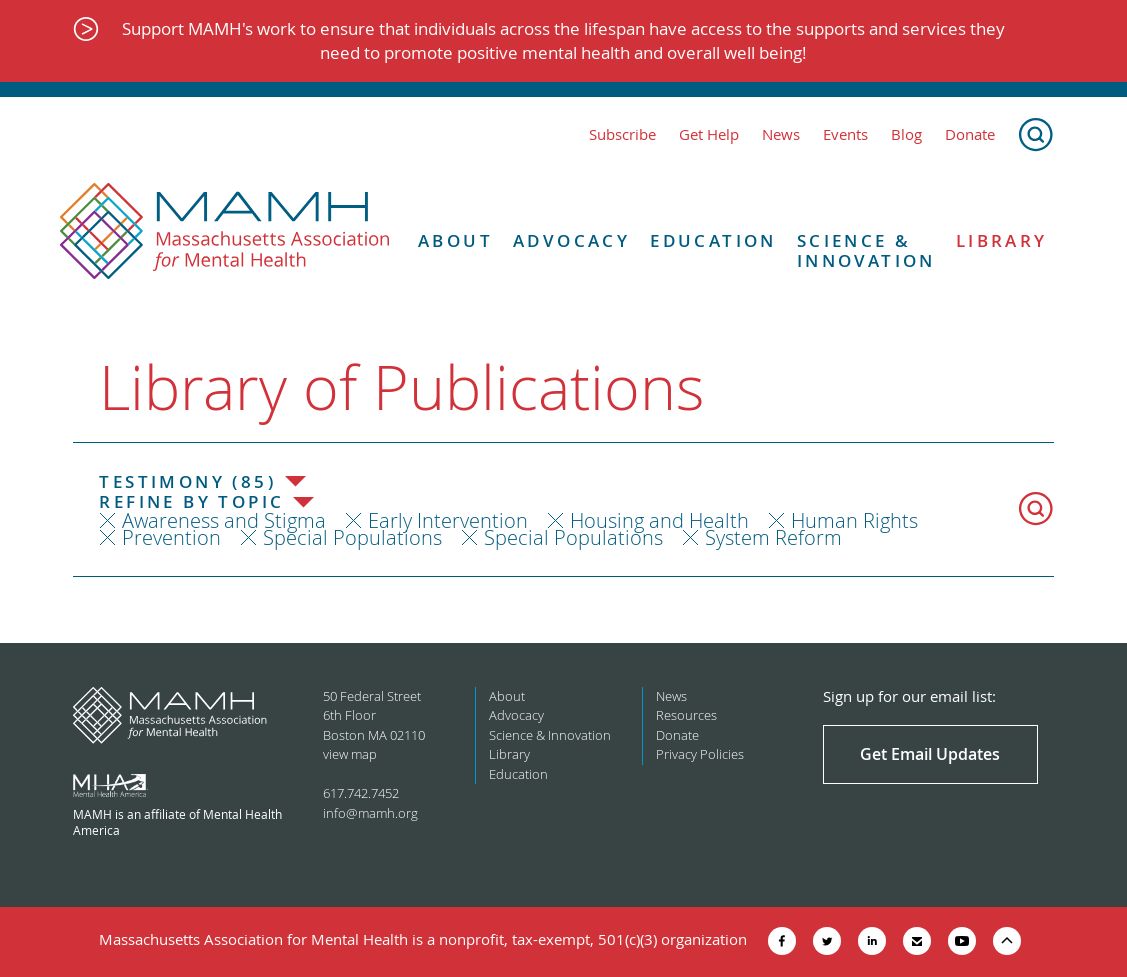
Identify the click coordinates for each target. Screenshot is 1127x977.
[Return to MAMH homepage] (225, 232)
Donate (970, 134)
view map (350, 754)
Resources (686, 715)
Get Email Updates (930, 754)
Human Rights (854, 520)
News (781, 134)
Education (713, 241)
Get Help (709, 134)
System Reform (773, 537)
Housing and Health (659, 520)
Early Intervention (448, 520)
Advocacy (571, 241)
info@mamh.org (370, 813)
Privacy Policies (700, 754)
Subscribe (622, 134)
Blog (906, 134)
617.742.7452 (361, 793)
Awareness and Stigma (224, 520)
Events (845, 134)
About (455, 241)
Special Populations (352, 537)
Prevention (171, 537)
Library (1002, 241)
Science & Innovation (866, 251)
